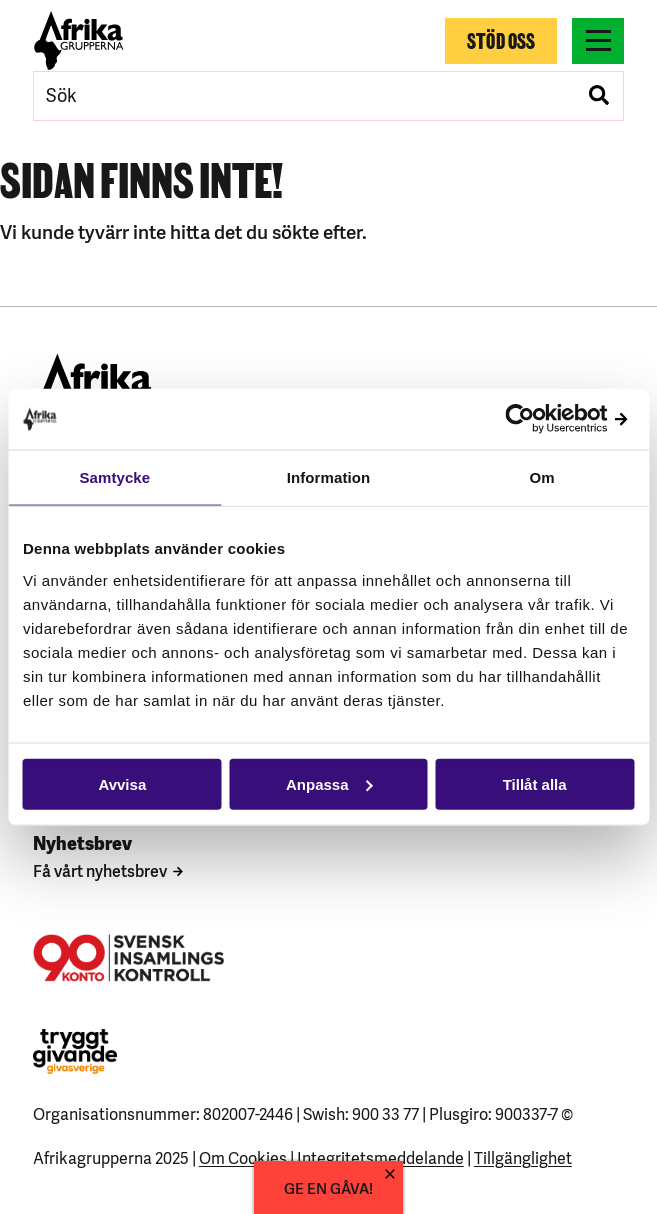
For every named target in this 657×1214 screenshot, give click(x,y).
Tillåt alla (535, 783)
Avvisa (122, 783)
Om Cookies (243, 1157)
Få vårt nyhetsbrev (100, 870)
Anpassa (329, 783)
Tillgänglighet (523, 1157)
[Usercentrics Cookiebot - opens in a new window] (546, 419)
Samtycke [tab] (114, 477)
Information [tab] (329, 477)
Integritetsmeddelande (380, 1157)
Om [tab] (542, 477)
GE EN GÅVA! (328, 1187)
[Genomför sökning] (599, 96)
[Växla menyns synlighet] (598, 41)
